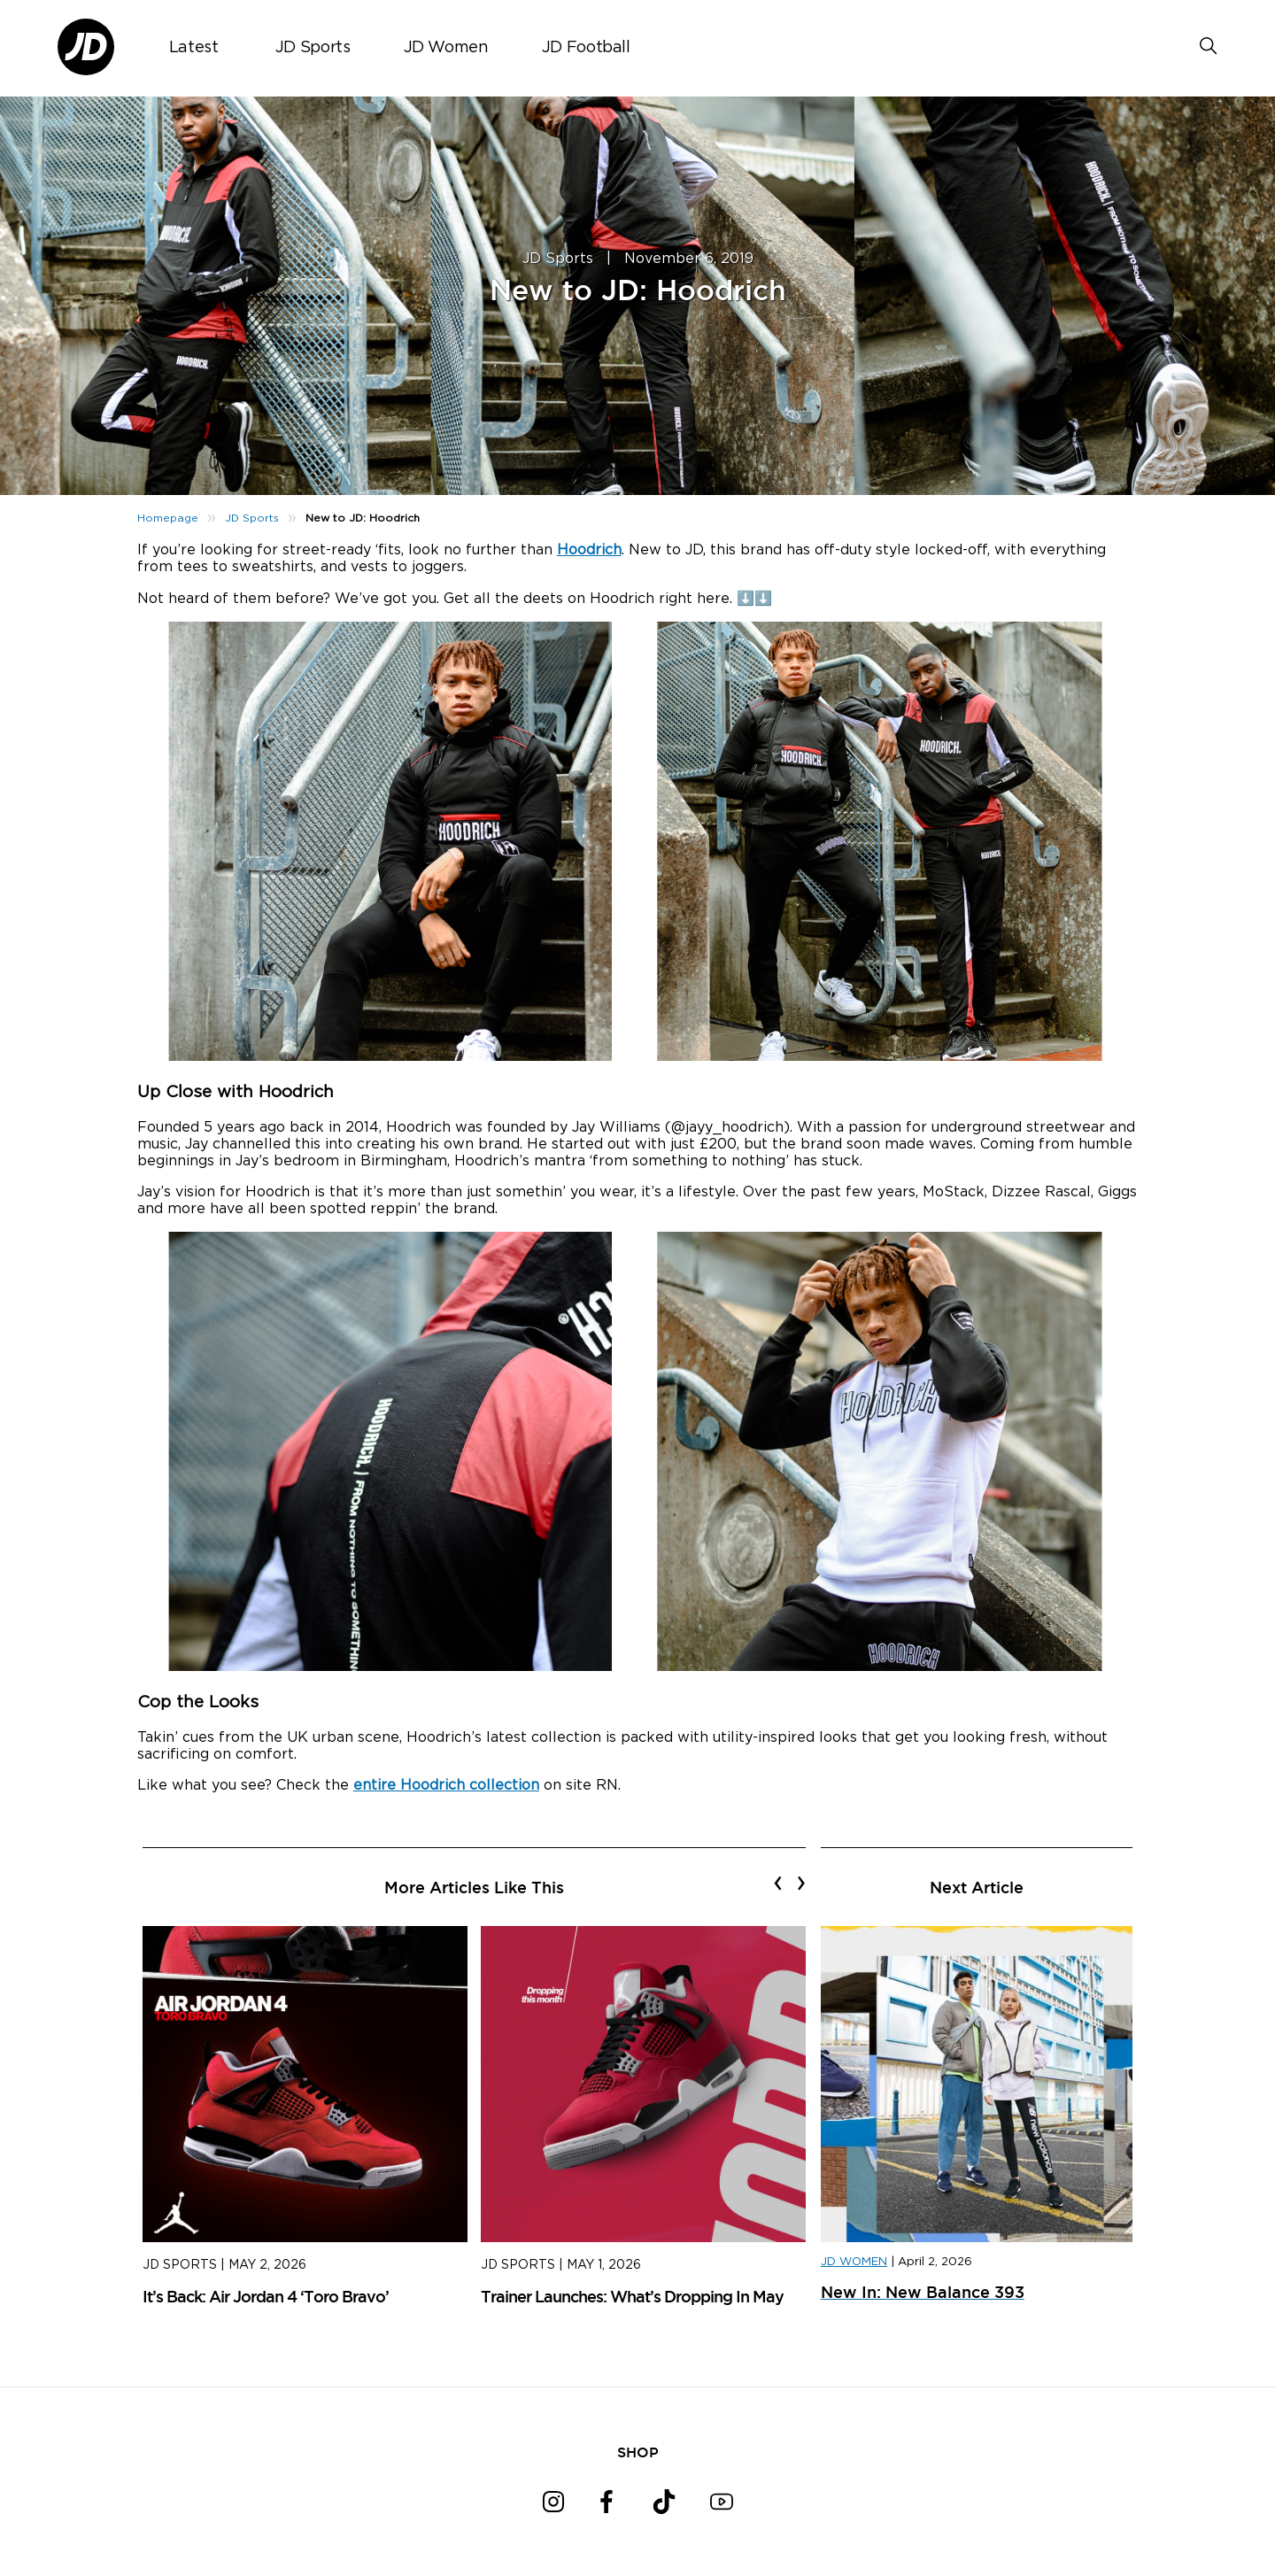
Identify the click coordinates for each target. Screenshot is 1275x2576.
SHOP (638, 2452)
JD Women (446, 48)
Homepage (167, 518)
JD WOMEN (854, 2262)
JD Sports (313, 48)
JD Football (586, 48)
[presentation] (778, 1882)
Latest (194, 48)
